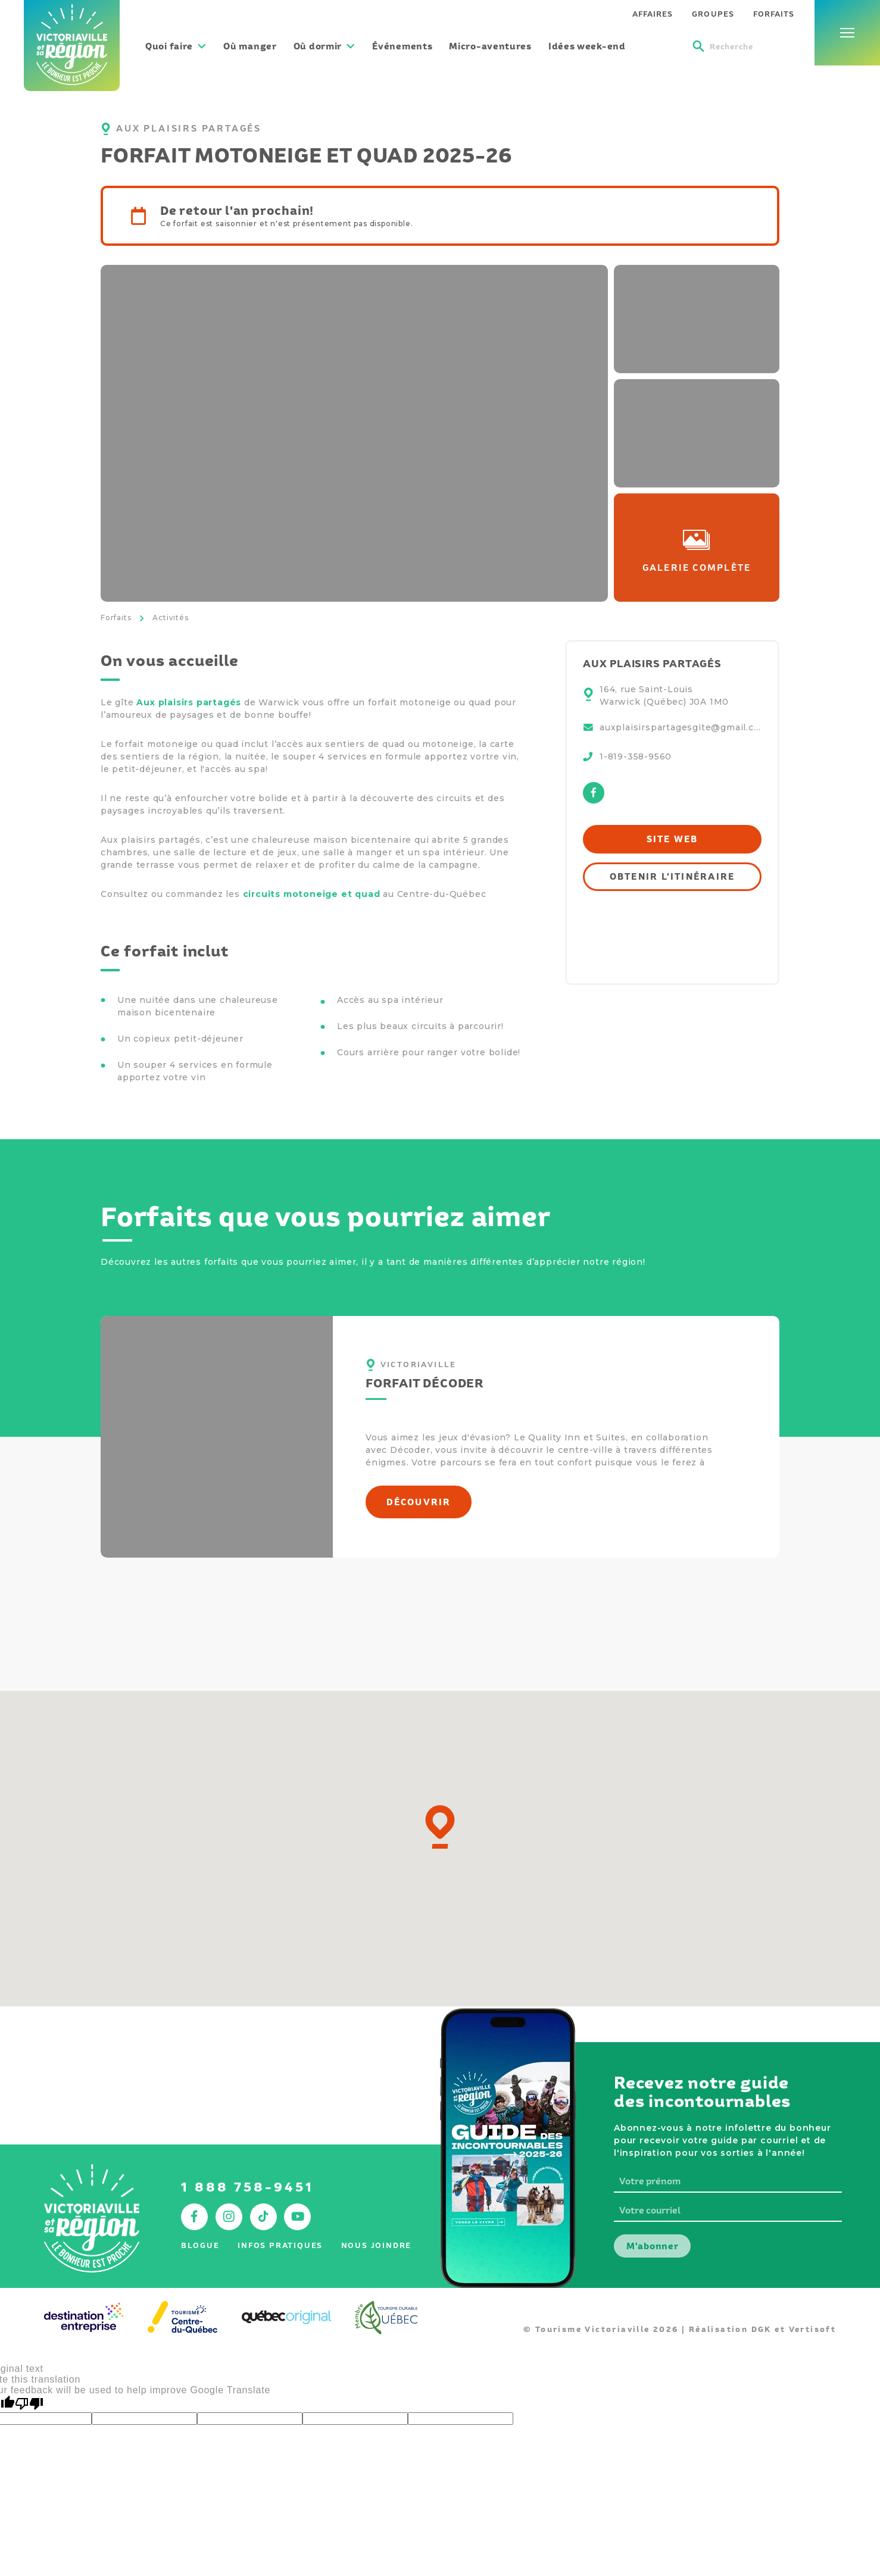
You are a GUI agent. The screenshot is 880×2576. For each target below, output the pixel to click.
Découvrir (418, 1502)
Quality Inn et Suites (577, 1437)
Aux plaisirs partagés (190, 702)
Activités (170, 617)
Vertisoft (813, 2329)
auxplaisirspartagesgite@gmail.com (681, 727)
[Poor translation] (29, 2404)
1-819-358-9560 (636, 756)
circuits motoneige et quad (311, 894)
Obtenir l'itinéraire (672, 876)
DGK (761, 2329)
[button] (440, 1827)
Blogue (200, 2245)
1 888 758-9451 (247, 2187)
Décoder (410, 1450)
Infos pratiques (280, 2245)
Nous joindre (376, 2245)
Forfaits (116, 617)
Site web (672, 839)
